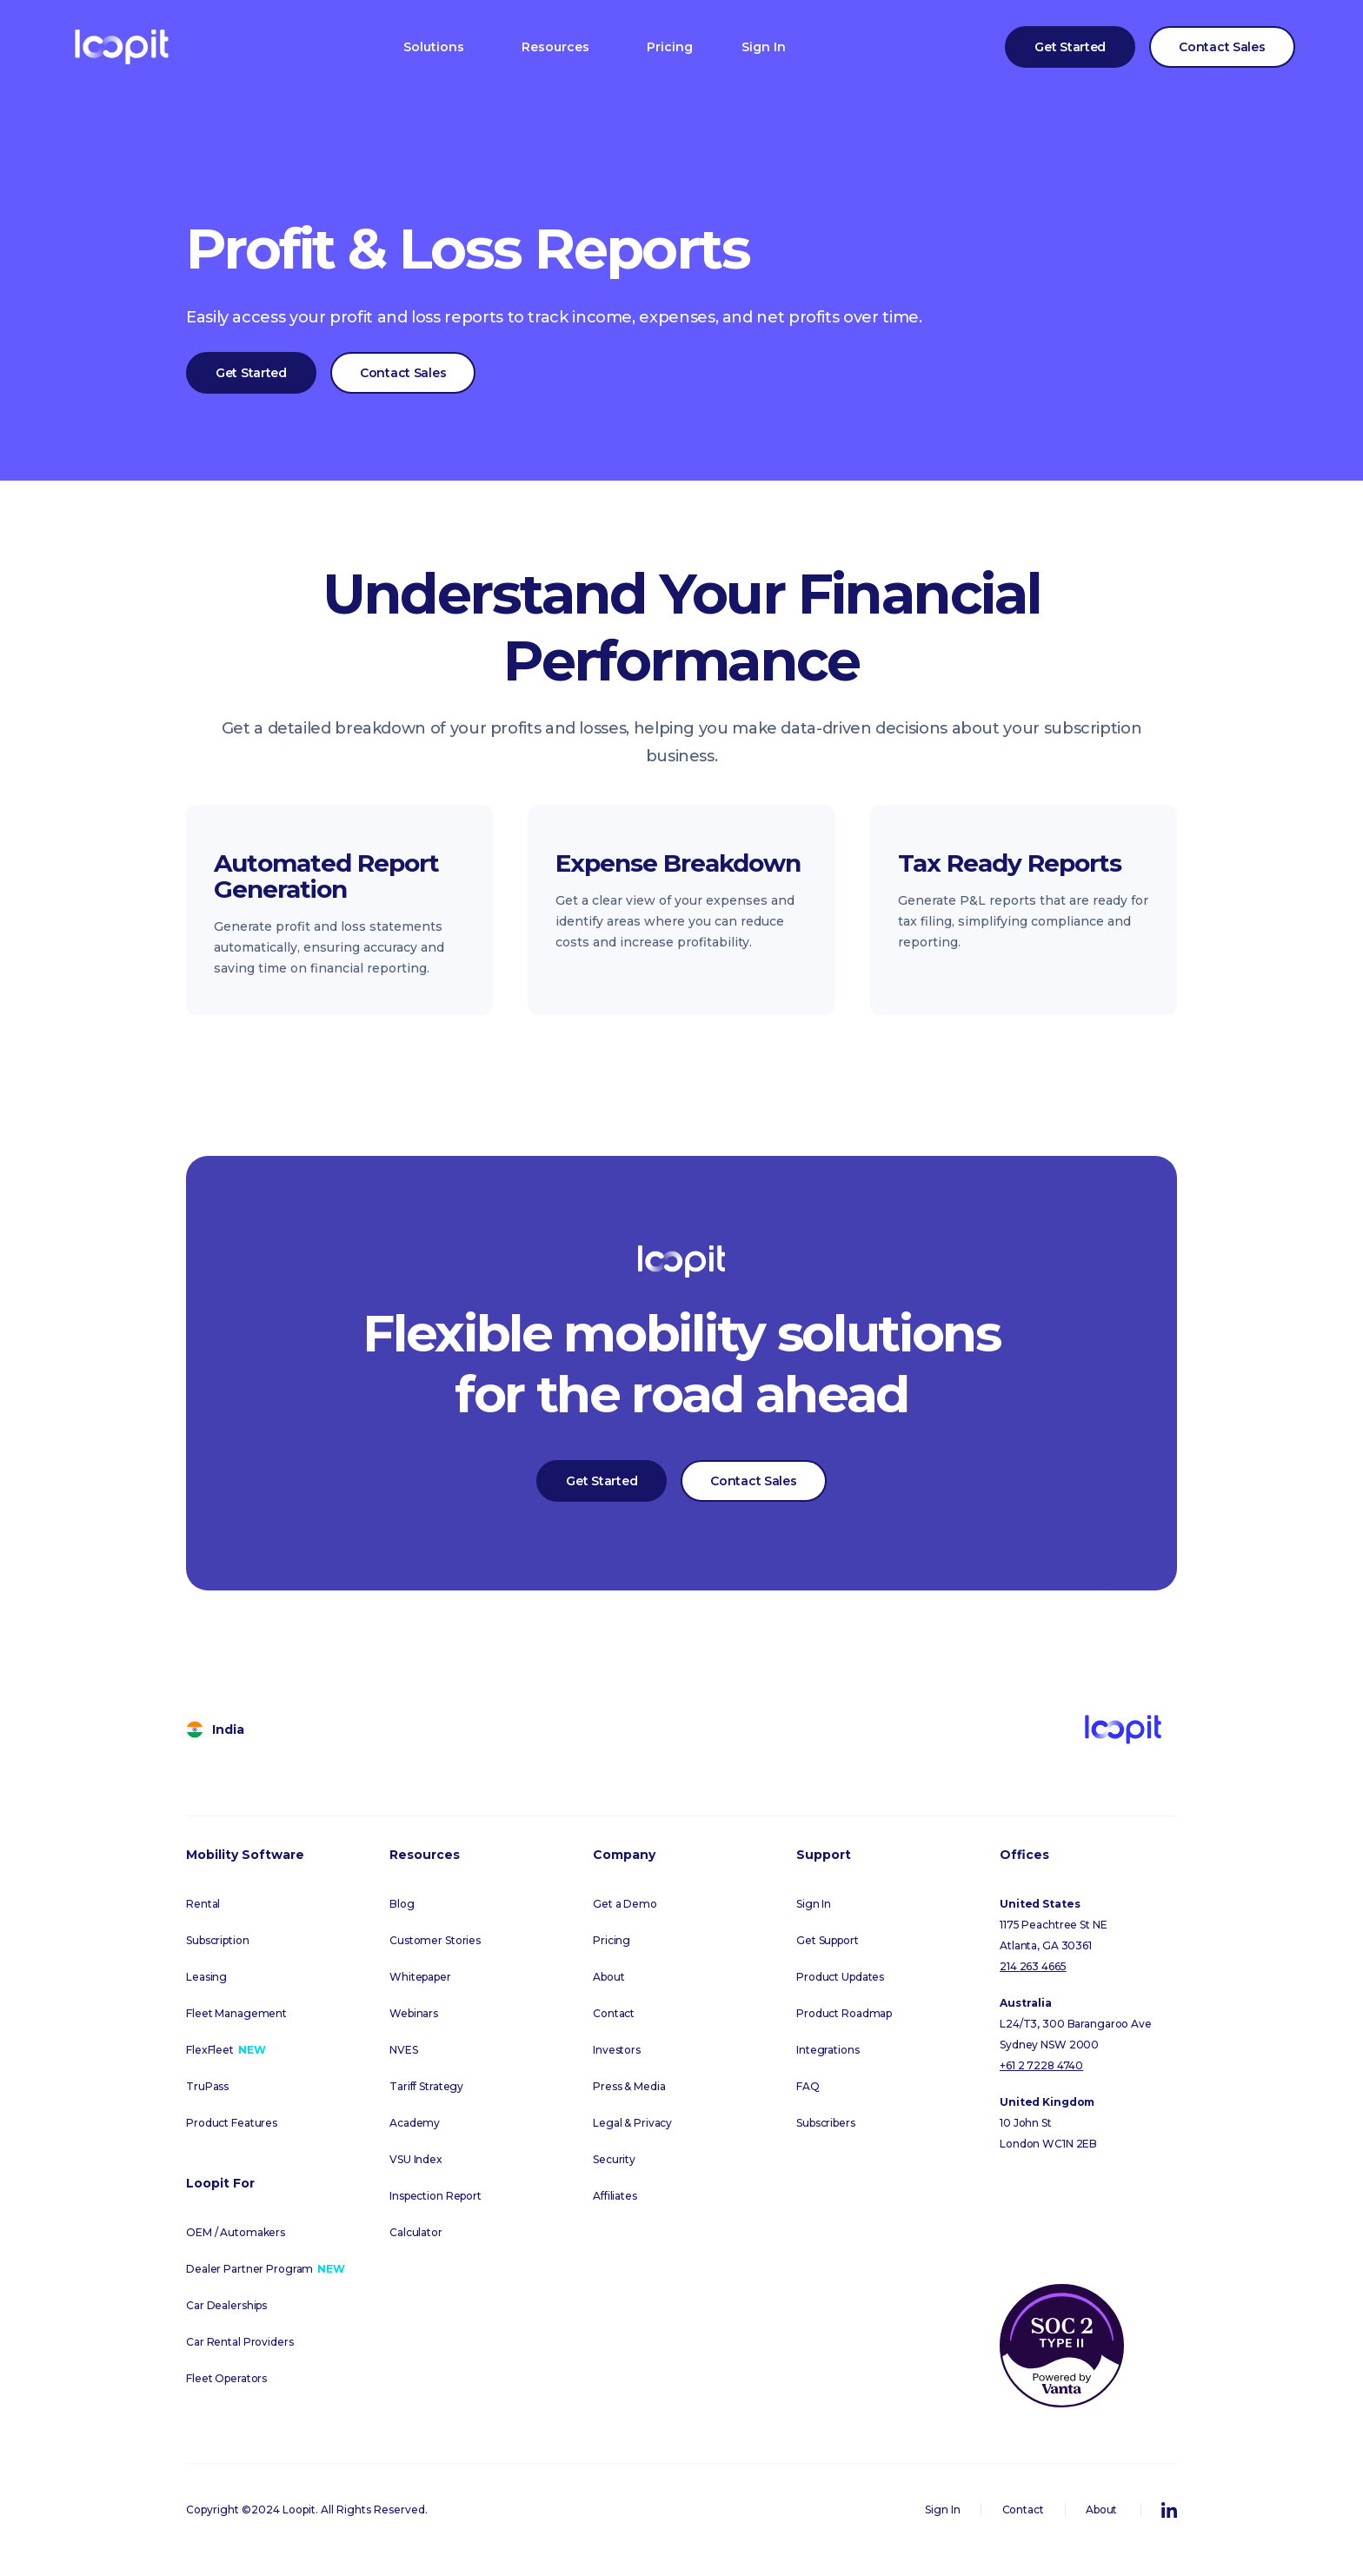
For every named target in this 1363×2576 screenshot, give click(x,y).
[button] (433, 47)
